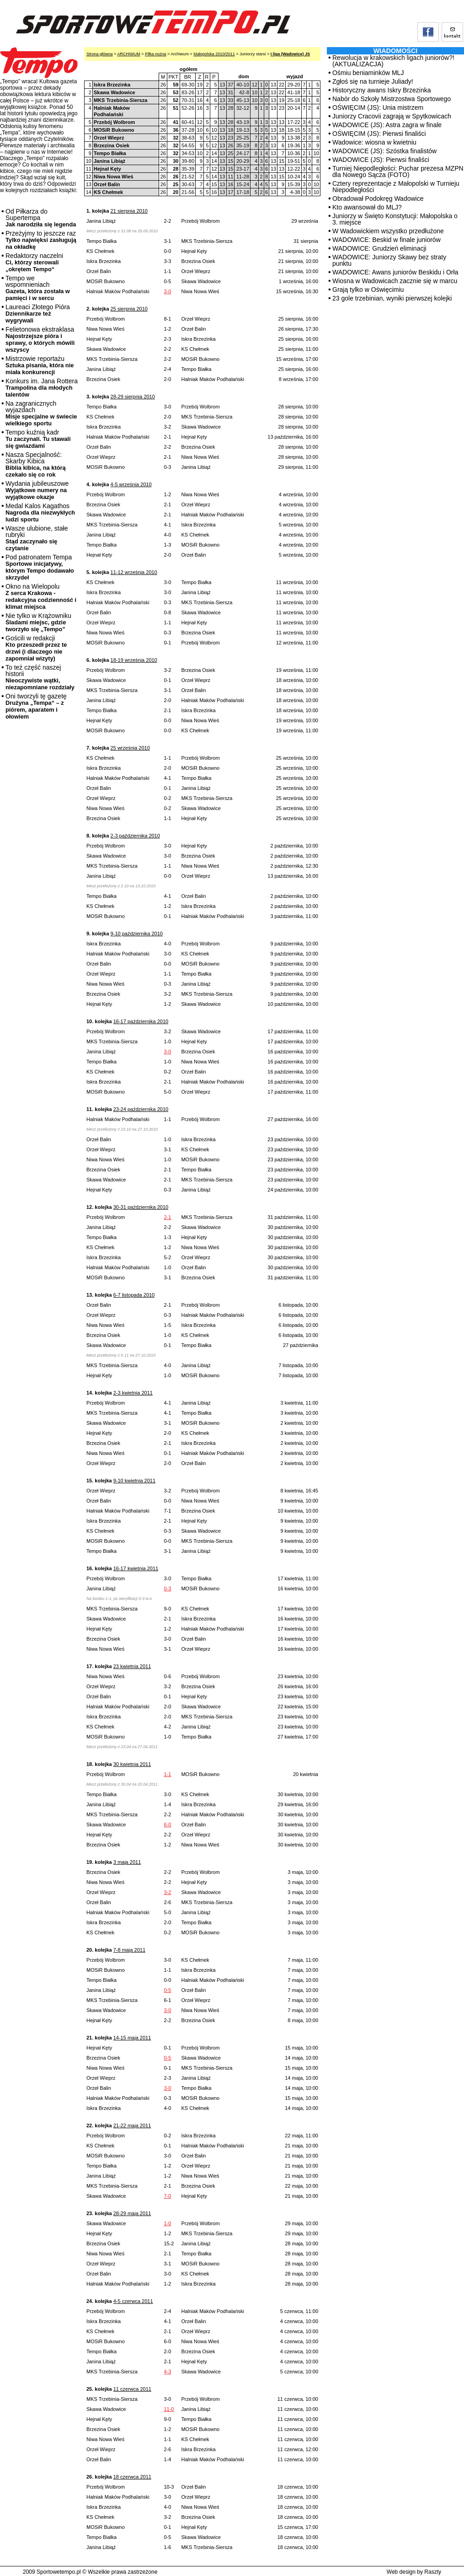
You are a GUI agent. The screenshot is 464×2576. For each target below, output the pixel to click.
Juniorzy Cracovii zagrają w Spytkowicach (391, 116)
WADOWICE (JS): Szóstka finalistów (384, 151)
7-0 (167, 2196)
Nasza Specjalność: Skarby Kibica (35, 464)
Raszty (432, 2572)
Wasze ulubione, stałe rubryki (36, 538)
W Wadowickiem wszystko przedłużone (388, 231)
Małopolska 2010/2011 (214, 54)
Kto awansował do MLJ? (367, 207)
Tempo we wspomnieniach (37, 287)
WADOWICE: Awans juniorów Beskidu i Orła (395, 272)
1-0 (167, 2223)
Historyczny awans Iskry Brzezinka (381, 90)
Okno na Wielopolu (40, 596)
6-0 (167, 1824)
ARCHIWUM (128, 54)
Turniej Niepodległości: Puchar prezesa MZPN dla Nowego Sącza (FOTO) (398, 171)
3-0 (167, 291)
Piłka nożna (155, 54)
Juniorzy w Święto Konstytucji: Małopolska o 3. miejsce (395, 219)
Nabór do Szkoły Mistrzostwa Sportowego (391, 98)
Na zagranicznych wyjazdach (41, 413)
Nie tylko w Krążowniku (38, 622)
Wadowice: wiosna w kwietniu (374, 142)
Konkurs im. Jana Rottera (41, 387)
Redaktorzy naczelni (34, 262)
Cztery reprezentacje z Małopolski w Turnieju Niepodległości (395, 186)
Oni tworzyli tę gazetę (36, 706)
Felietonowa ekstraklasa (40, 339)
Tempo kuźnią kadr (37, 439)
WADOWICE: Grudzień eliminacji (379, 248)
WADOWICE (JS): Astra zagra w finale (387, 125)
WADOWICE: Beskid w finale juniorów (386, 239)
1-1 (167, 1774)
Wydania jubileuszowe (37, 490)
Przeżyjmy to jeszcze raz (40, 240)
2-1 (167, 1217)
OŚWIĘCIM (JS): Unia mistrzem (377, 107)
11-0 (169, 2409)
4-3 (167, 2371)
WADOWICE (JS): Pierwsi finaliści (380, 159)
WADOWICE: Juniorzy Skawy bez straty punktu (389, 260)
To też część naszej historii (40, 677)
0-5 (167, 1990)
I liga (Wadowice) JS (290, 54)
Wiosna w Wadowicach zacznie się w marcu (394, 280)
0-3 (167, 1588)
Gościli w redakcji (36, 648)
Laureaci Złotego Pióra (37, 313)
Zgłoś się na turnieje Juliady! (372, 81)
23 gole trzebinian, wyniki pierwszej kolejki (392, 298)
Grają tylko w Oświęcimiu (368, 289)
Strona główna (99, 54)
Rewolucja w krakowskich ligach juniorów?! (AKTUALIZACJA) (393, 61)
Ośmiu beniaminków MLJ (368, 72)
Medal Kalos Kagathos (40, 512)
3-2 (167, 1892)
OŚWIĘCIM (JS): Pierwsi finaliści (379, 133)
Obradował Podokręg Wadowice (377, 198)
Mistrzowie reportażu (39, 365)
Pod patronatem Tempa (39, 567)
